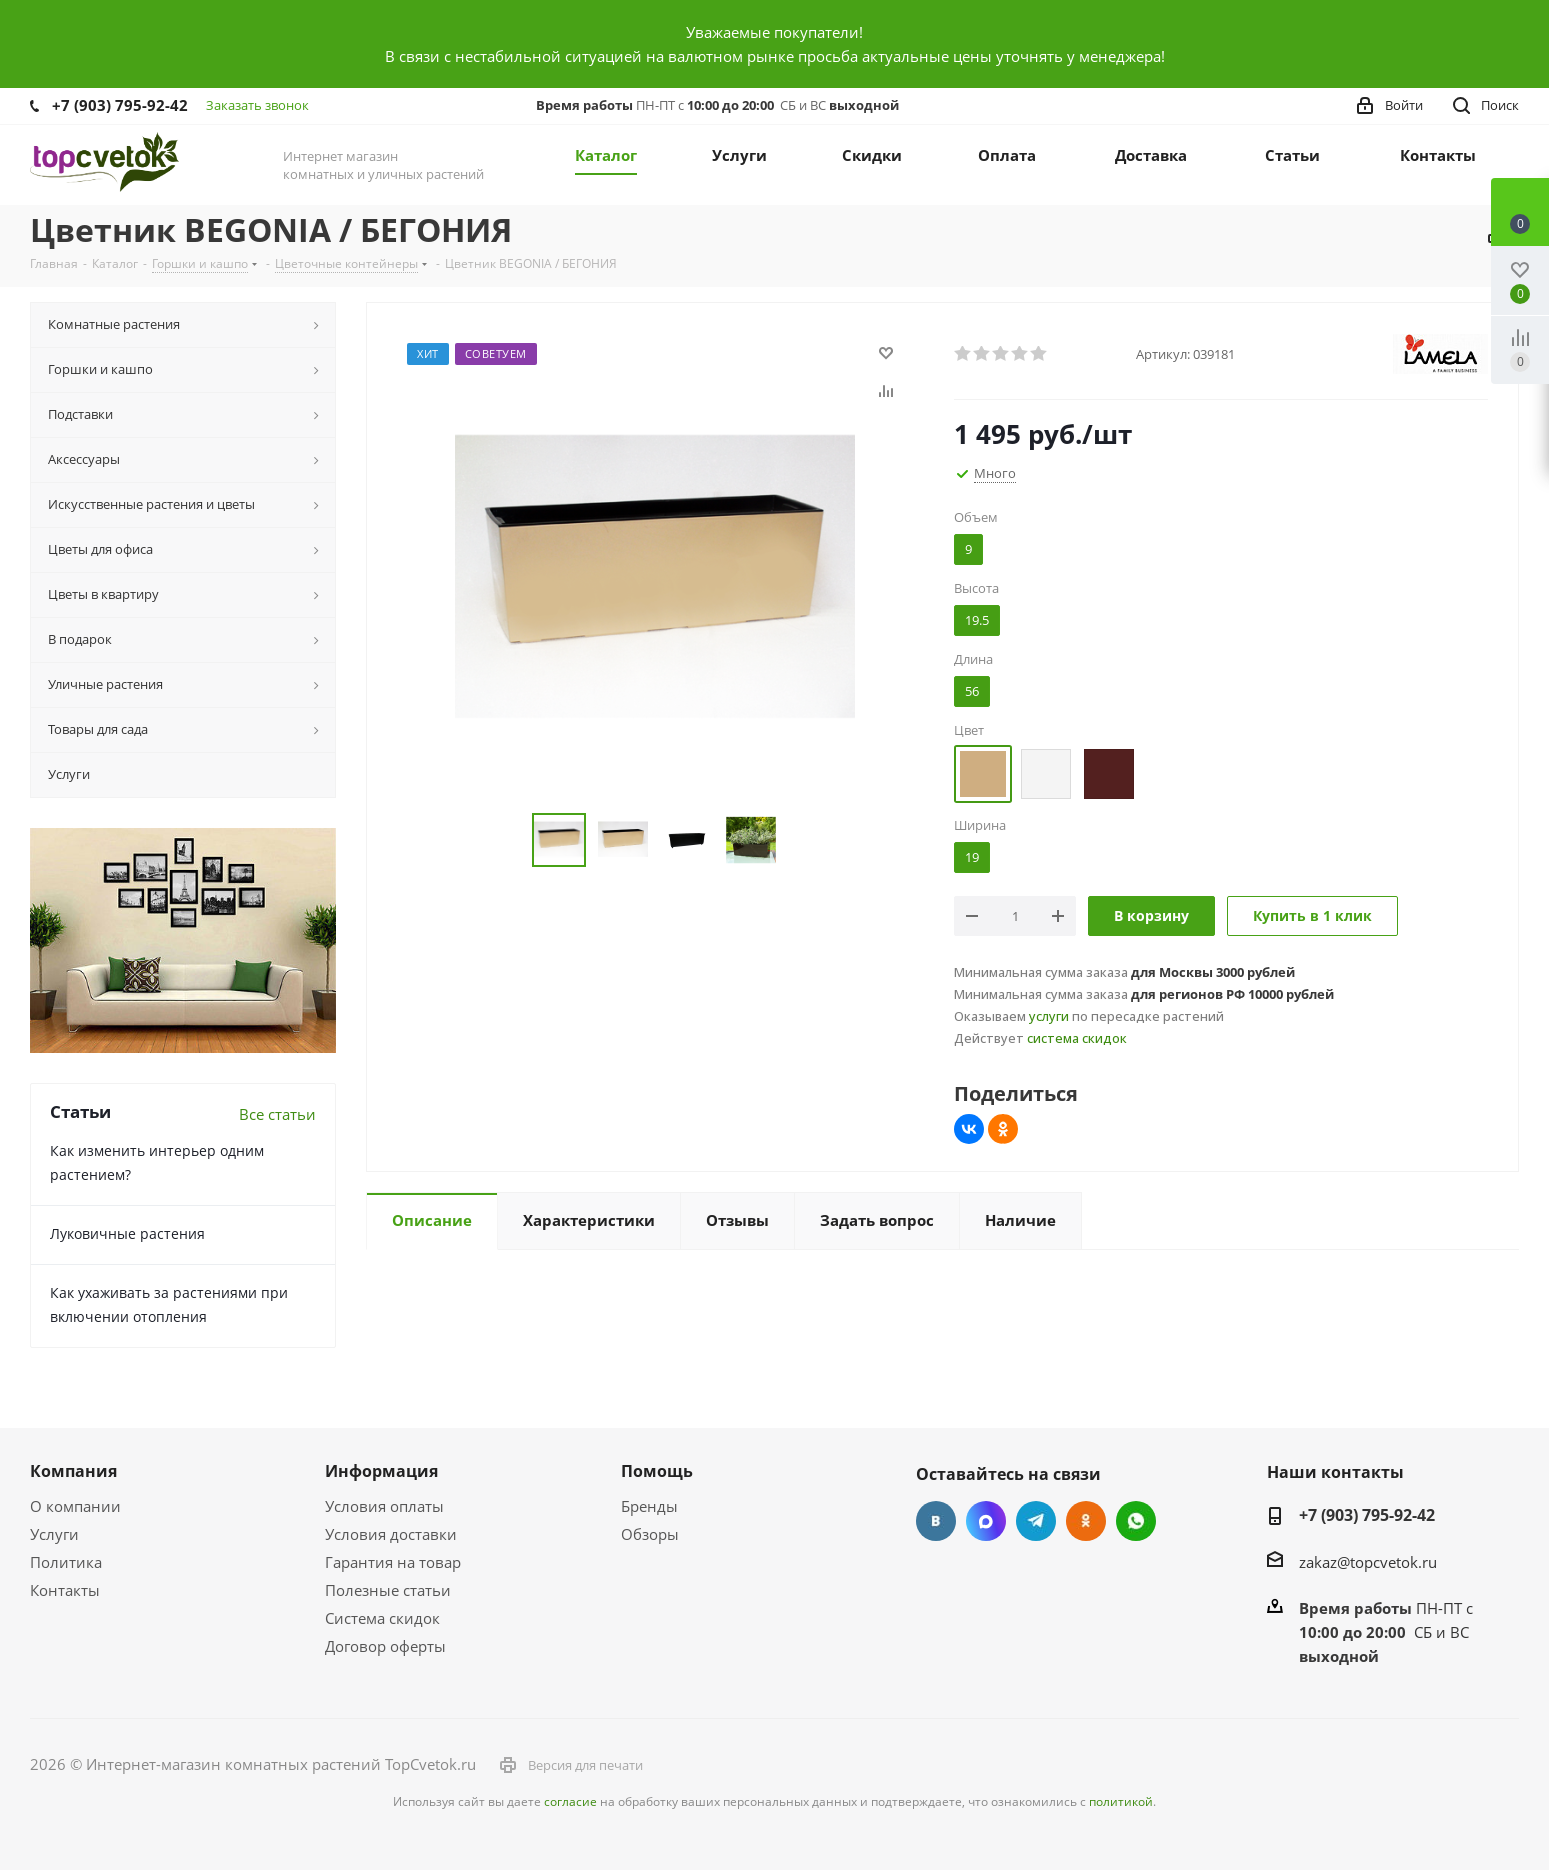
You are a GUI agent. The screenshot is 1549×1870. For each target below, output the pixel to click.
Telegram (1036, 1521)
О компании (75, 1506)
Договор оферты (385, 1646)
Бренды (649, 1506)
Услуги (54, 1534)
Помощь (657, 1471)
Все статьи (277, 1114)
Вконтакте (936, 1521)
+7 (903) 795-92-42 (120, 105)
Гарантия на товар (393, 1562)
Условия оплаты (384, 1506)
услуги (1049, 1016)
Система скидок (382, 1618)
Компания (73, 1471)
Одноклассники (1086, 1521)
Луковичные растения (127, 1233)
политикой (1121, 1801)
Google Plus (1136, 1521)
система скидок (1077, 1038)
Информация (381, 1471)
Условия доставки (391, 1534)
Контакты (65, 1590)
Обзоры (650, 1534)
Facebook (986, 1521)
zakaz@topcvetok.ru (1368, 1562)
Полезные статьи (388, 1590)
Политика (66, 1562)
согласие (570, 1801)
